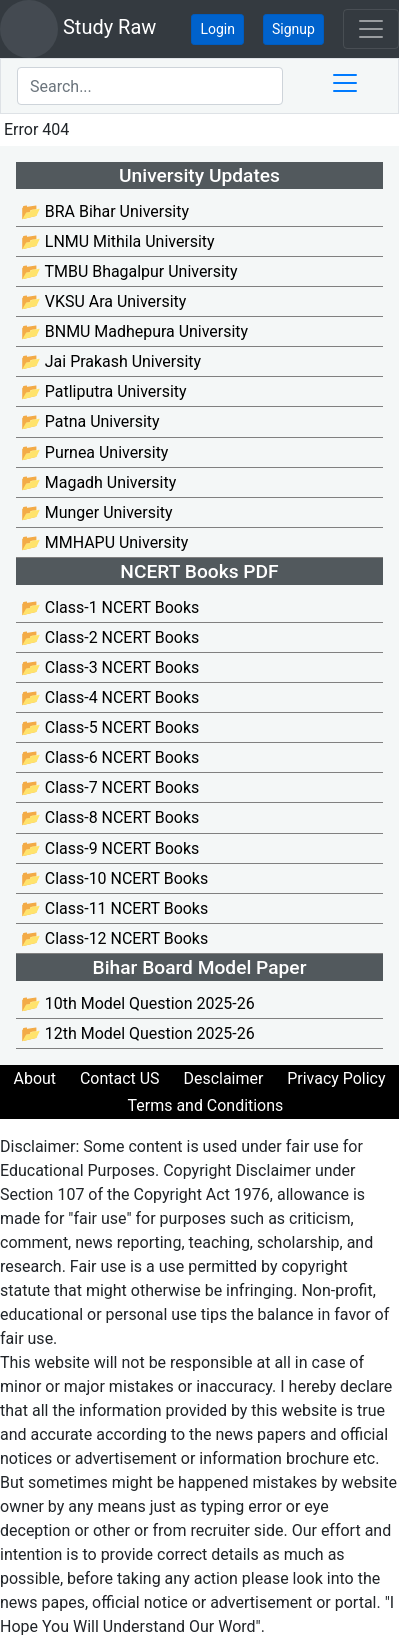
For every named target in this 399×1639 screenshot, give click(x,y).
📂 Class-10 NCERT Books (114, 878)
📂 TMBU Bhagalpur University (129, 271)
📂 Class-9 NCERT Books (110, 848)
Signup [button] (293, 29)
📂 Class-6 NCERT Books (110, 757)
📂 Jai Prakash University (111, 361)
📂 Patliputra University (104, 391)
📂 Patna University (90, 421)
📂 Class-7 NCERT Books (110, 787)
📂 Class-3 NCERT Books (110, 667)
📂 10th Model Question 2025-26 (138, 1003)
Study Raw (78, 29)
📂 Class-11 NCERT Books (114, 908)
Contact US (120, 1078)
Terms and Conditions (206, 1105)
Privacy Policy (336, 1078)
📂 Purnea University (94, 452)
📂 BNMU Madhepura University (134, 331)
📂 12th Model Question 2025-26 (138, 1033)
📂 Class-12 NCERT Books (114, 938)
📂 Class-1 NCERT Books (110, 607)
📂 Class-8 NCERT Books (110, 817)
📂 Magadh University (98, 482)
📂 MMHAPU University (104, 542)
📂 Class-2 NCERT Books (110, 637)
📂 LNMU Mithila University (118, 241)
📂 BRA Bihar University (105, 211)
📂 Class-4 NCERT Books (110, 697)
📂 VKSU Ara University (103, 301)
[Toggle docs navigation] (345, 83)
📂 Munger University (97, 512)
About (35, 1078)
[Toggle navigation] (371, 29)
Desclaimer (223, 1078)
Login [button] (217, 29)
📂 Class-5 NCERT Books (110, 727)
